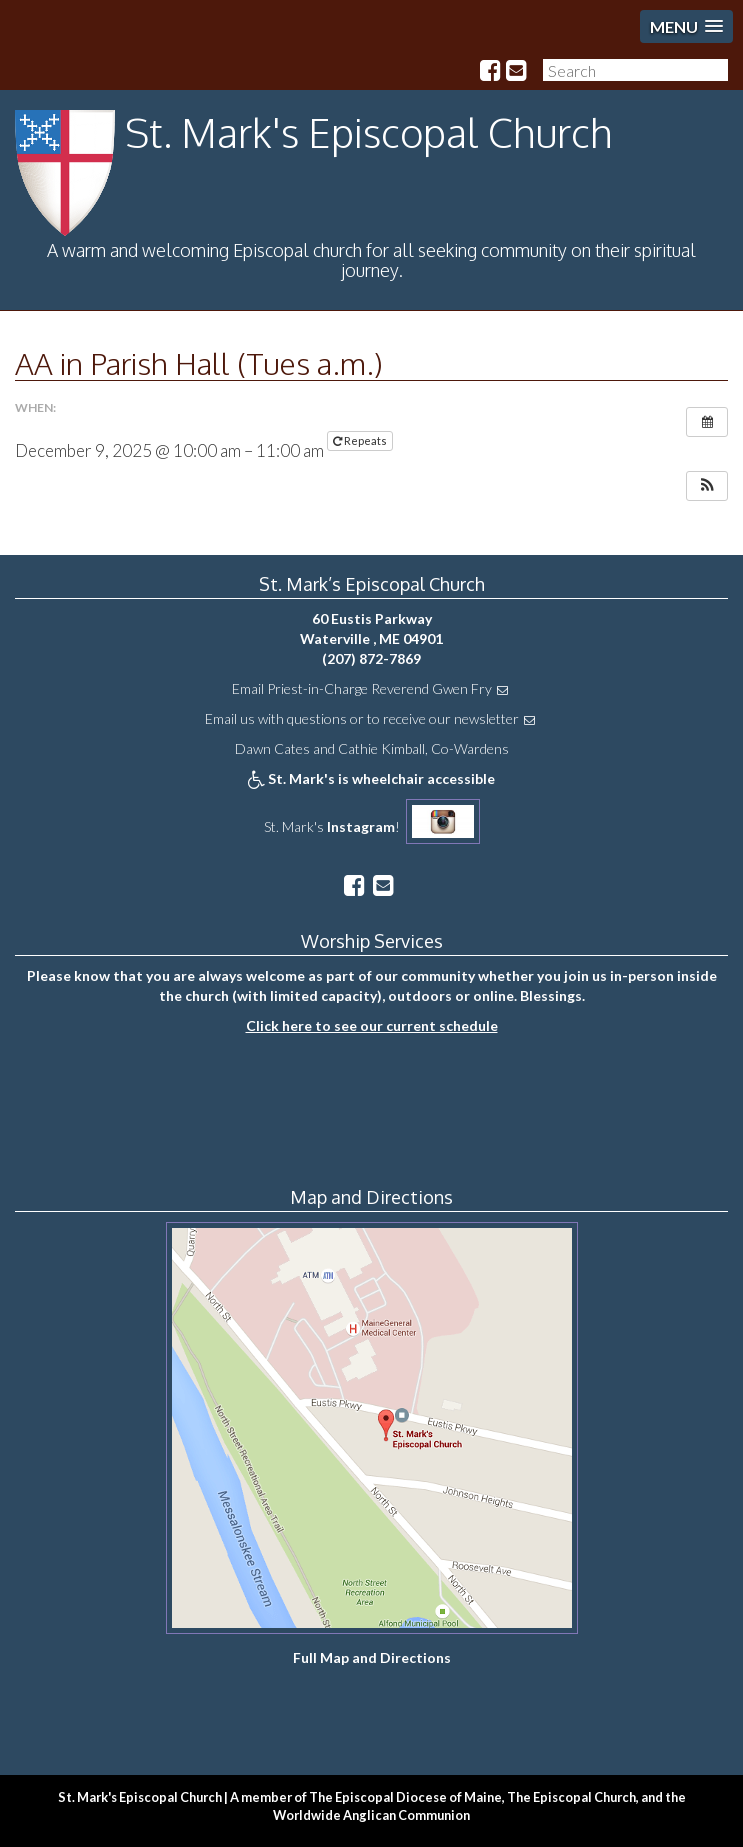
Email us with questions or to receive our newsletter (362, 718)
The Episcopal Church (571, 1797)
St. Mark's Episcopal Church (369, 132)
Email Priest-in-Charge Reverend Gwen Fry (362, 688)
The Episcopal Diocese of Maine (405, 1797)
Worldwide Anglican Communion (371, 1815)
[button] (707, 486)
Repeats (361, 440)
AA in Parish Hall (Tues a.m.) (199, 363)
